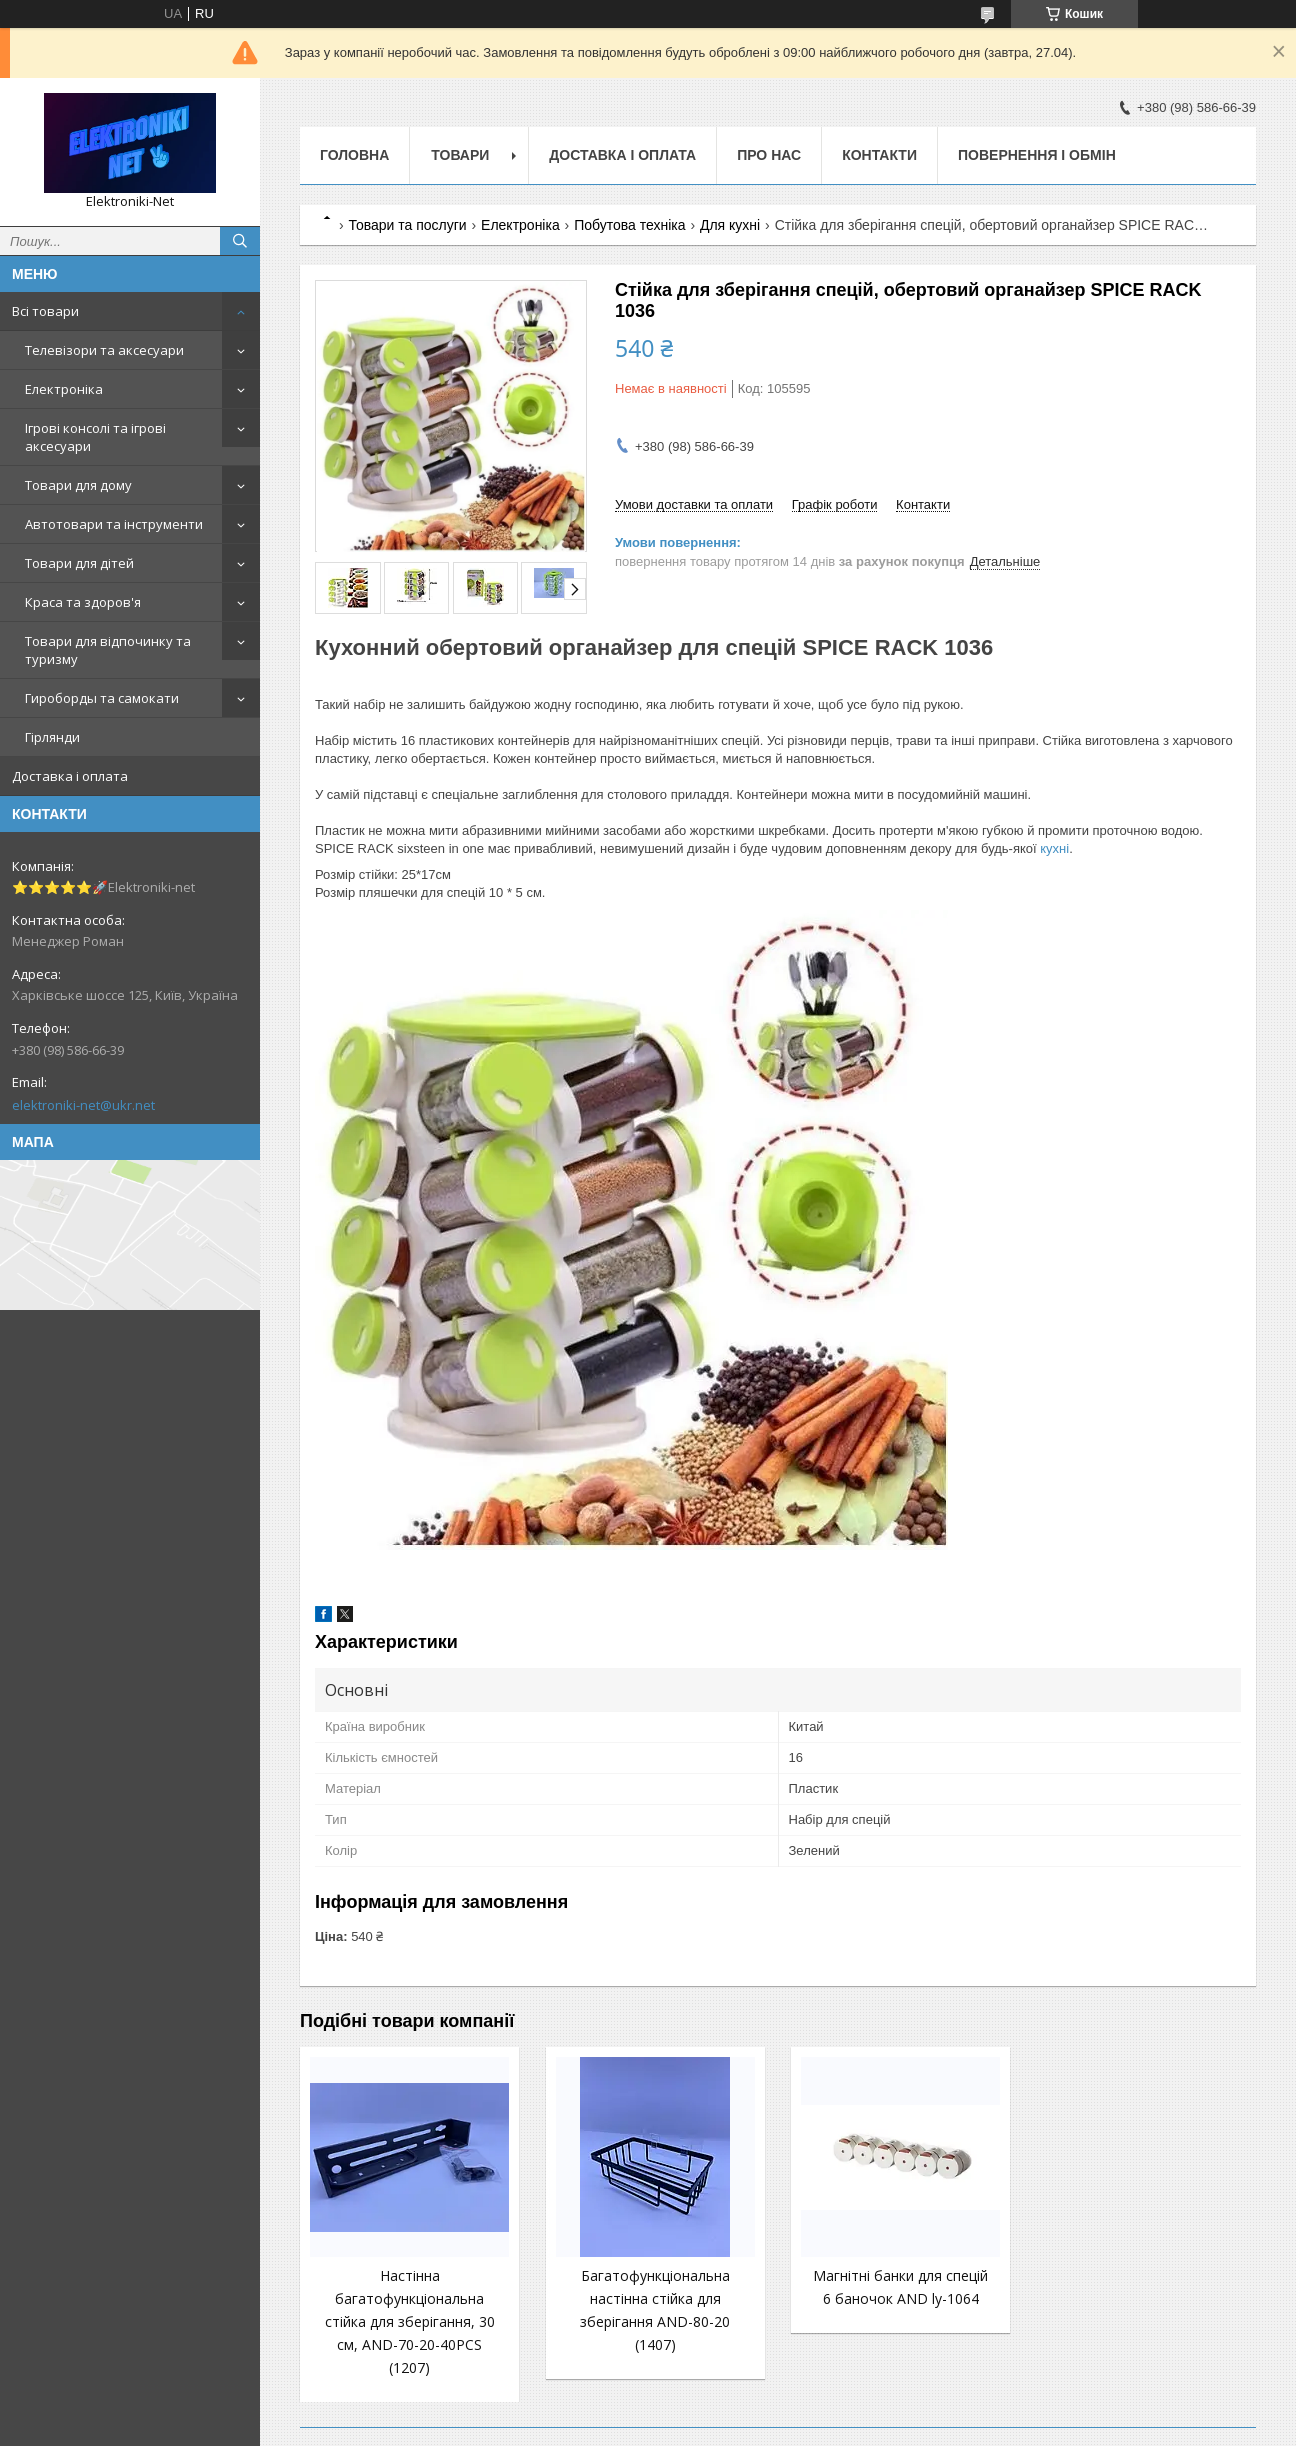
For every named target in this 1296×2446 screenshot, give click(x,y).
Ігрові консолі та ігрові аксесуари (95, 437)
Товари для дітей (79, 563)
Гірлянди (52, 737)
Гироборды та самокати (102, 698)
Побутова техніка (629, 225)
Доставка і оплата (70, 776)
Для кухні (730, 225)
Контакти (879, 155)
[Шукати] (240, 241)
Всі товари (45, 311)
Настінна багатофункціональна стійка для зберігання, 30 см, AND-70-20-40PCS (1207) (410, 2321)
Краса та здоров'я (83, 602)
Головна (354, 155)
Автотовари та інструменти (114, 524)
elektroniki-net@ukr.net (83, 1105)
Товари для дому (78, 485)
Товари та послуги (407, 225)
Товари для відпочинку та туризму (108, 650)
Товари (460, 155)
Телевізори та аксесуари (104, 350)
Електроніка (64, 389)
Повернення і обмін (1037, 155)
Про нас (769, 155)
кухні (1054, 848)
